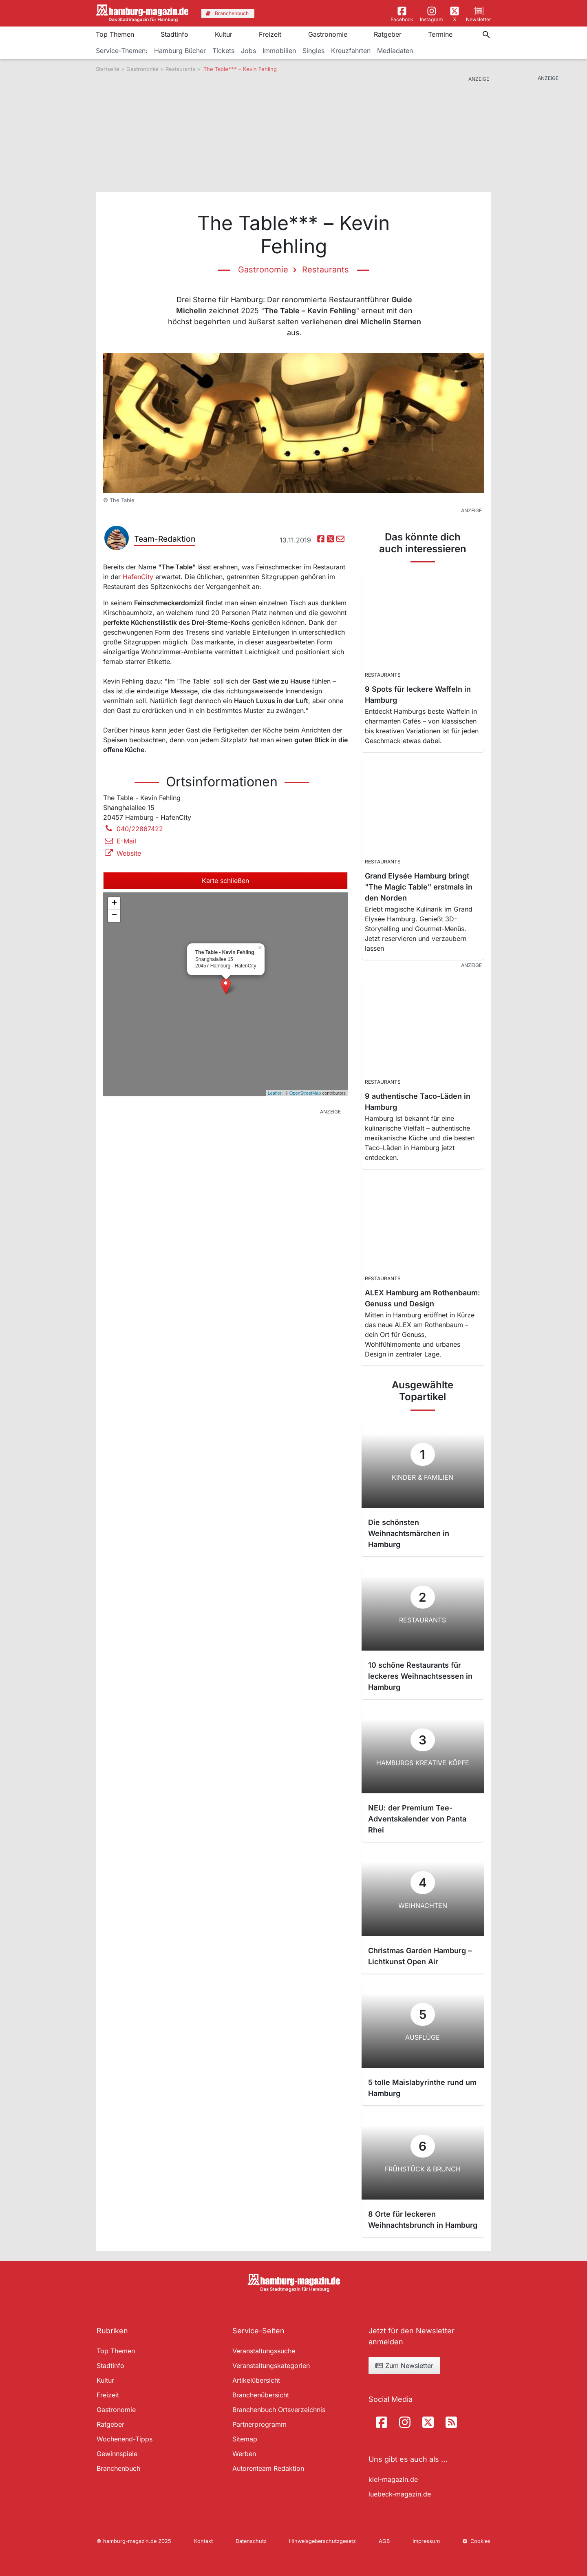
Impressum (426, 2541)
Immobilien (279, 50)
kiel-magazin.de (393, 2479)
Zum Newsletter (404, 2365)
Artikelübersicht (256, 2380)
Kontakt (203, 2541)
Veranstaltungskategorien (271, 2365)
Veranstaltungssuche (263, 2351)
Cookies (476, 2541)
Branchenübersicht (260, 2395)
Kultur (223, 34)
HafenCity (138, 577)
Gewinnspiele (117, 2454)
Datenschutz (251, 2541)
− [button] (114, 916)
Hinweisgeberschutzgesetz (322, 2541)
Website (122, 853)
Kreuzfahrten (351, 50)
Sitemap (244, 2439)
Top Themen (115, 34)
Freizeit (270, 34)
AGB (384, 2541)
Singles (313, 50)
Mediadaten (395, 50)
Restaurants (180, 69)
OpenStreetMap (305, 1093)
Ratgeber (388, 34)
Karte (225, 880)
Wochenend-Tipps (124, 2439)
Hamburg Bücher (180, 50)
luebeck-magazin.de (400, 2494)
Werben (244, 2454)
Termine (440, 34)
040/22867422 (133, 829)
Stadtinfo (174, 34)
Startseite (107, 69)
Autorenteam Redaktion (268, 2468)
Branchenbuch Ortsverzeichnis (278, 2410)
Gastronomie (327, 34)
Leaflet (274, 1093)
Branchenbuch (118, 2468)
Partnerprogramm (259, 2424)
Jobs (248, 50)
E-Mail (119, 841)
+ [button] (114, 903)
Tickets (223, 50)
